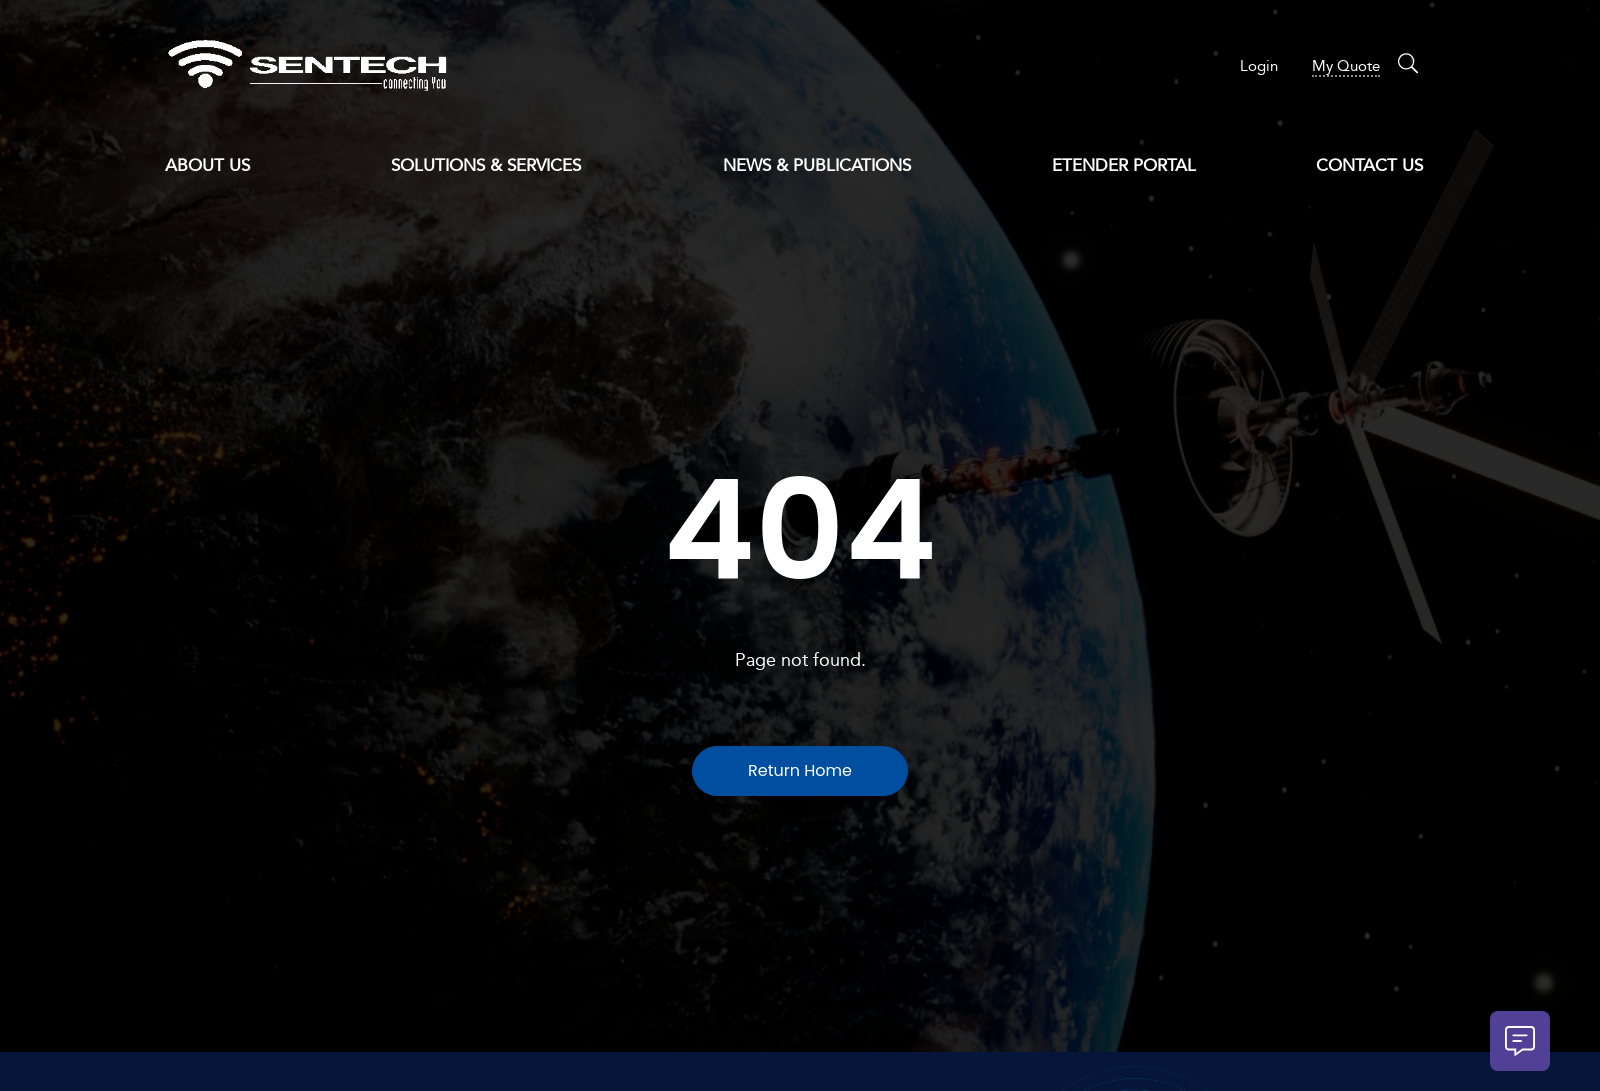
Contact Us (1369, 165)
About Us (218, 166)
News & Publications (827, 166)
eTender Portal (1124, 165)
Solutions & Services (496, 166)
